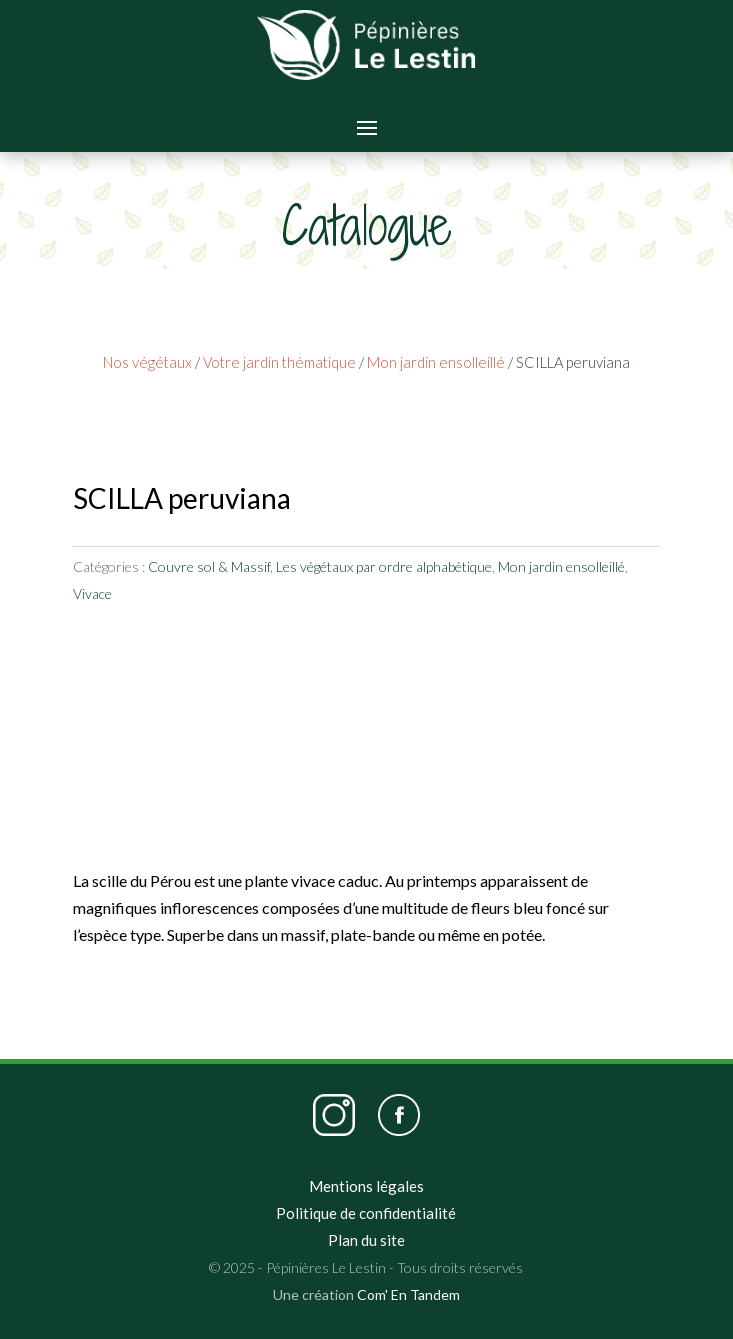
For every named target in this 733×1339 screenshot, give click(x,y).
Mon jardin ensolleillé (436, 362)
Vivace (92, 593)
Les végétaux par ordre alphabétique (384, 566)
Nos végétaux (147, 362)
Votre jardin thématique (279, 362)
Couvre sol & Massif (209, 566)
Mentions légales (366, 1186)
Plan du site (366, 1240)
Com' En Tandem (408, 1294)
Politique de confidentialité (366, 1213)
